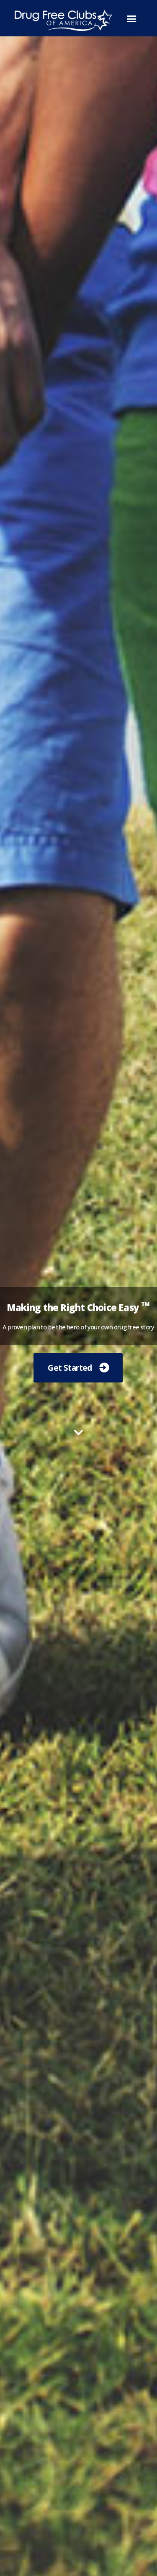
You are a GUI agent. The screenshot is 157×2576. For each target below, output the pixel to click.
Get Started (70, 1367)
